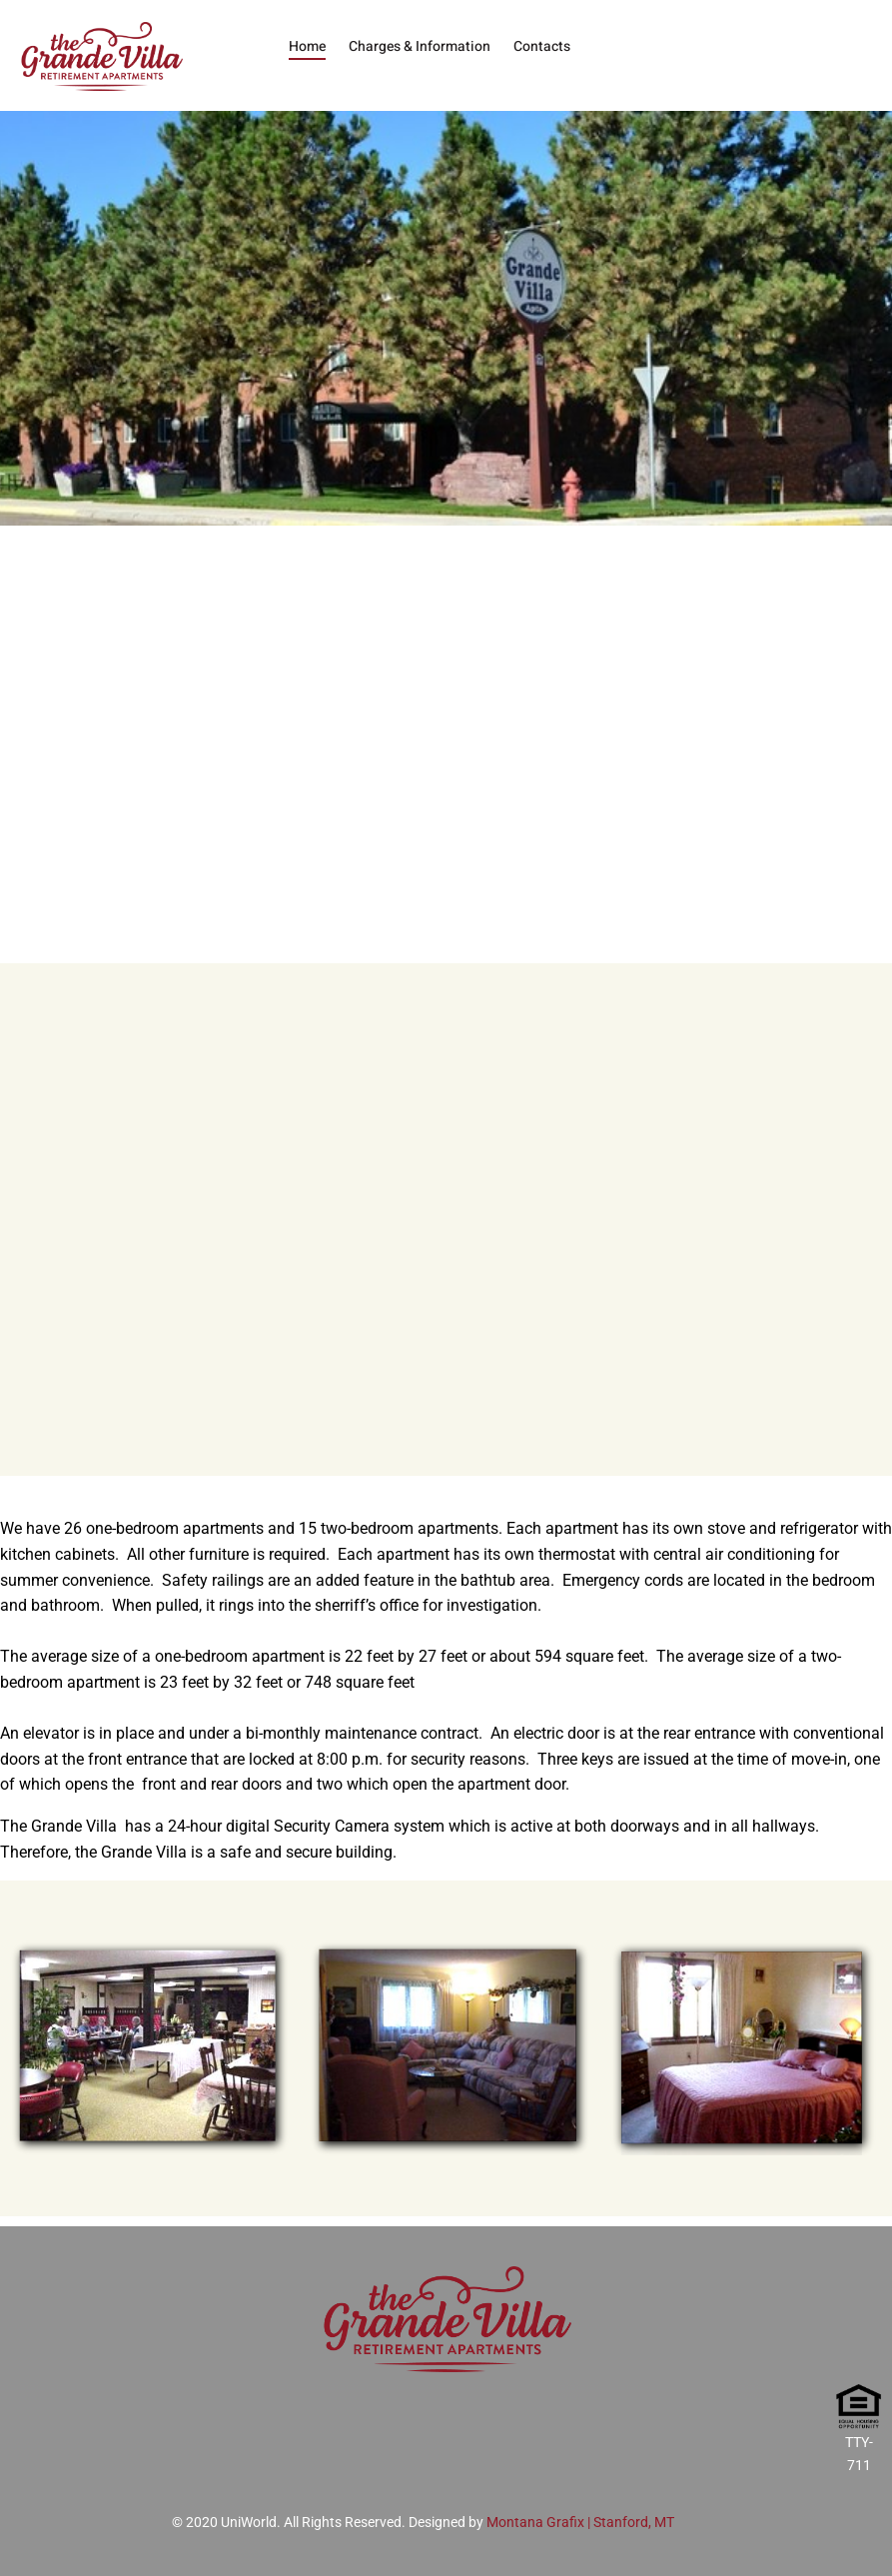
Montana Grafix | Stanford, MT (580, 2522)
